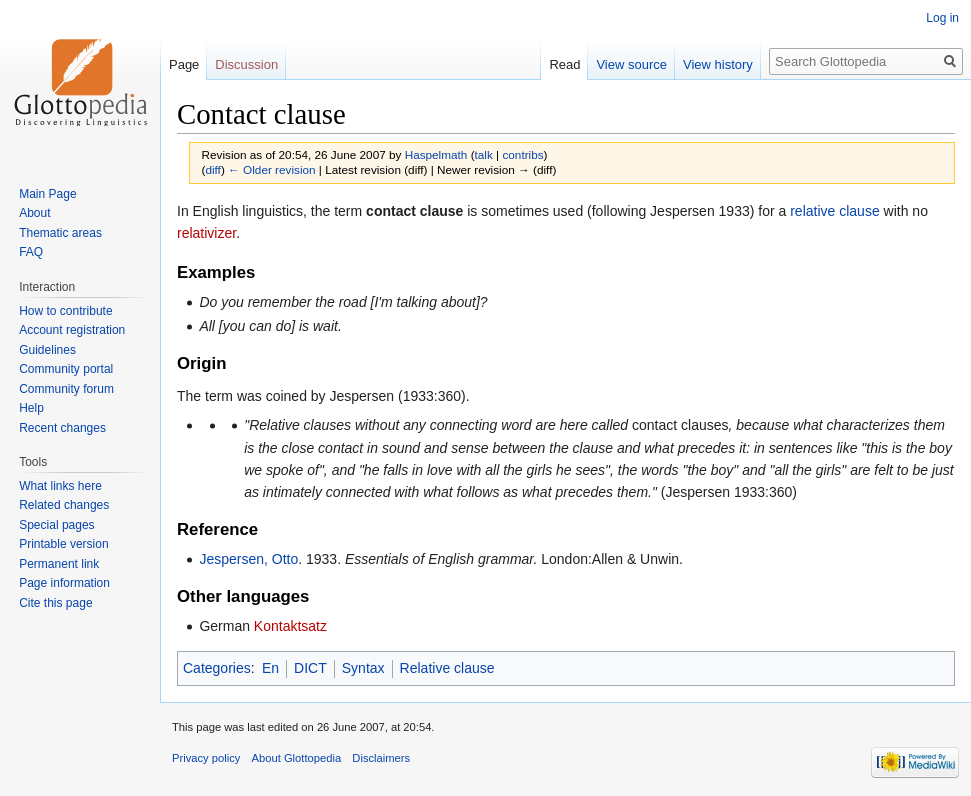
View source (631, 64)
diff (212, 169)
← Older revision (272, 169)
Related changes (64, 505)
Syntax (363, 668)
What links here (60, 486)
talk (484, 154)
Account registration (72, 330)
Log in (942, 18)
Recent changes (62, 428)
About (34, 213)
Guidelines (47, 350)
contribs (522, 154)
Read (564, 64)
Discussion (246, 64)
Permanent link (59, 564)
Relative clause (447, 668)
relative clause (835, 211)
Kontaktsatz (290, 626)
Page (184, 64)
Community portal (66, 369)
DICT (310, 668)
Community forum (66, 389)
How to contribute (65, 311)
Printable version (63, 544)
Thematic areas (60, 233)
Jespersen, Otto (248, 559)
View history (718, 64)
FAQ (31, 252)
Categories (217, 668)
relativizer (206, 233)
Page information (64, 583)
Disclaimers (381, 758)
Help (31, 408)
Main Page (47, 194)
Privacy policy (206, 758)
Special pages (56, 525)
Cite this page (55, 603)
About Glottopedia (297, 758)
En (270, 668)
